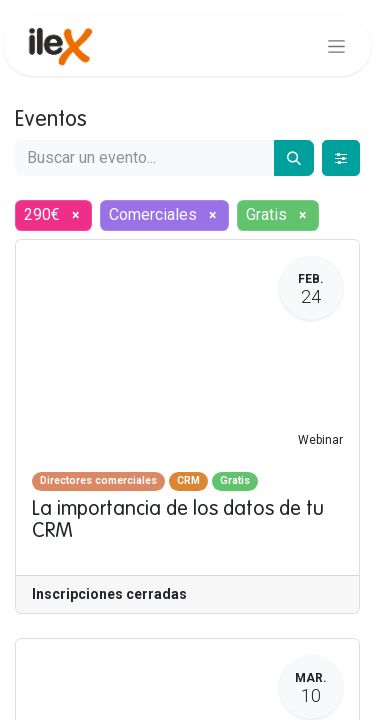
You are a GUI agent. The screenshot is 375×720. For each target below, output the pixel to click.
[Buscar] (294, 158)
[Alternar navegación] (336, 46)
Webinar (320, 440)
